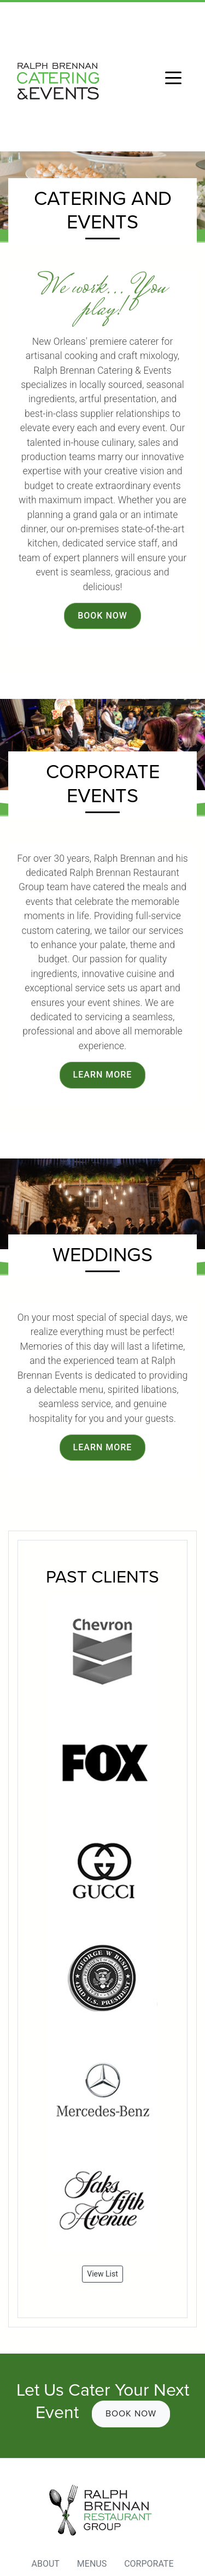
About (45, 2564)
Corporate (148, 2564)
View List (102, 2273)
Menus (92, 2564)
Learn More (102, 1074)
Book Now (102, 615)
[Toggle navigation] (173, 77)
